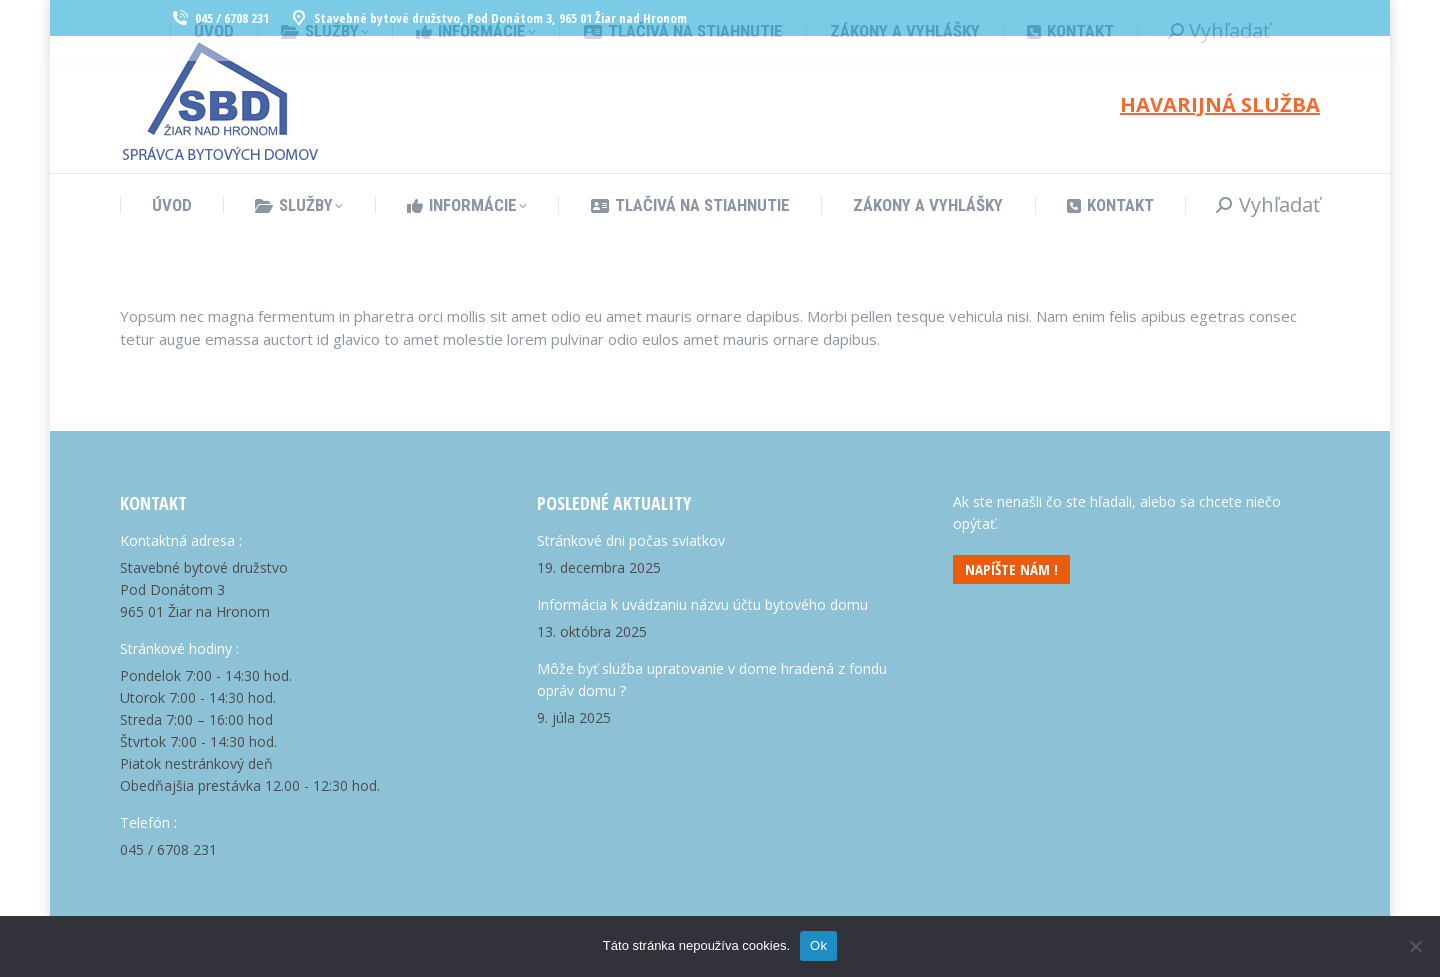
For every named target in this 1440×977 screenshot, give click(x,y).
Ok (818, 945)
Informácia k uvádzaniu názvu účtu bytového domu (702, 604)
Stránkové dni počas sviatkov (631, 540)
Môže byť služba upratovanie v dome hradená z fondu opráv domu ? (712, 679)
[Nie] (1415, 946)
